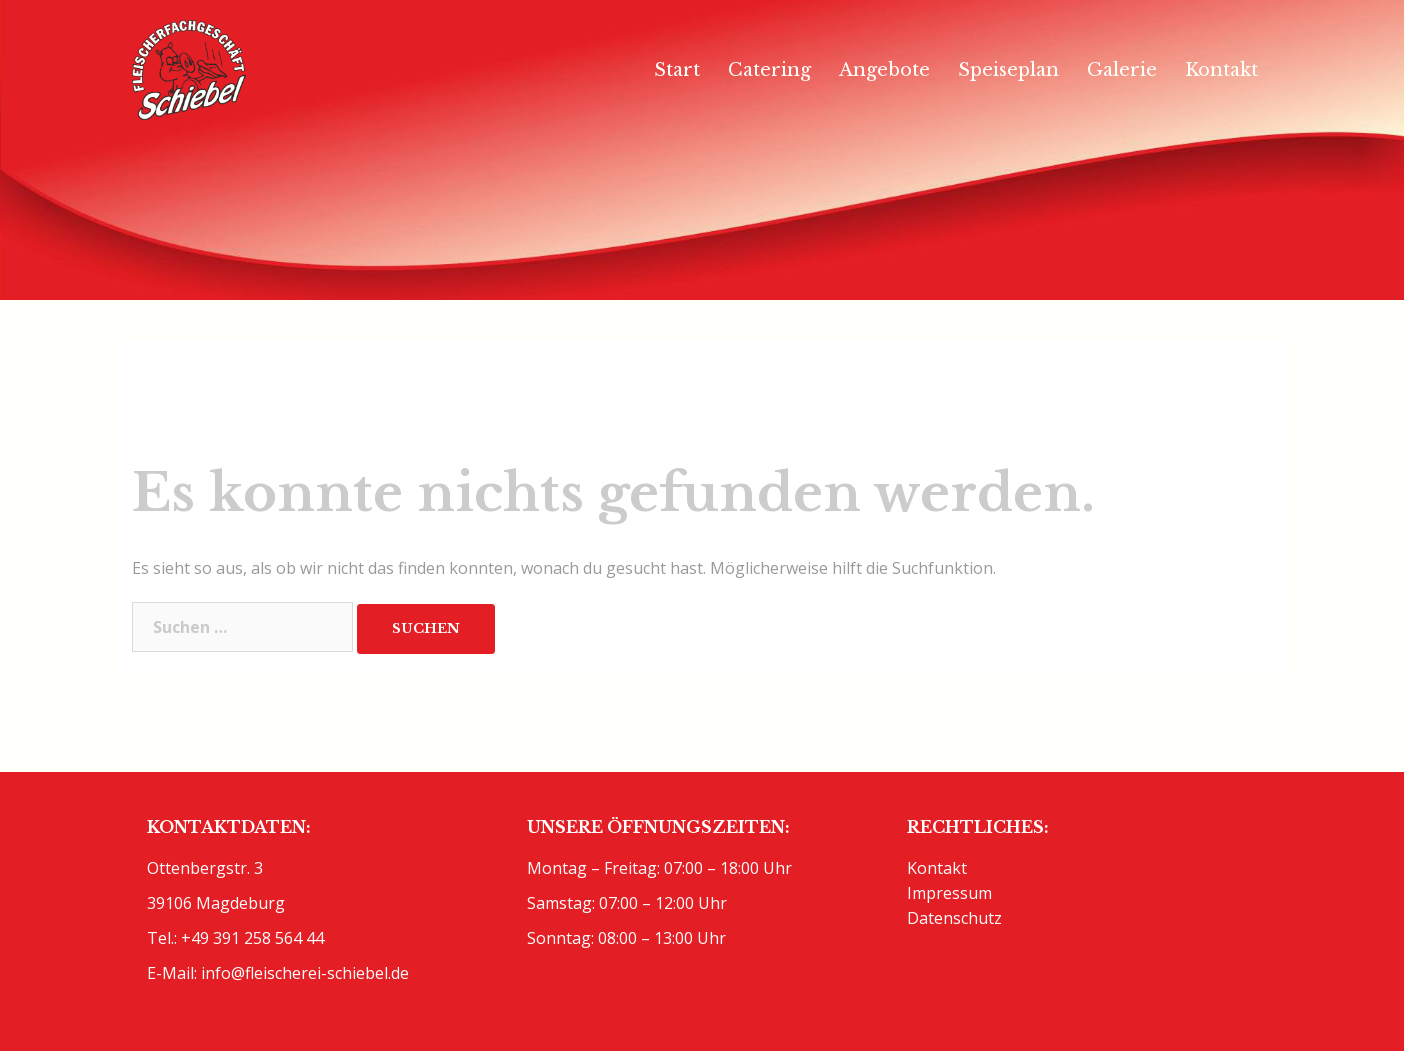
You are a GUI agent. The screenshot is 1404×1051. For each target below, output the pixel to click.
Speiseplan (1008, 70)
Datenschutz (954, 918)
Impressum (949, 893)
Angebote (884, 70)
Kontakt (1221, 70)
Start (677, 70)
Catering (769, 70)
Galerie (1122, 70)
